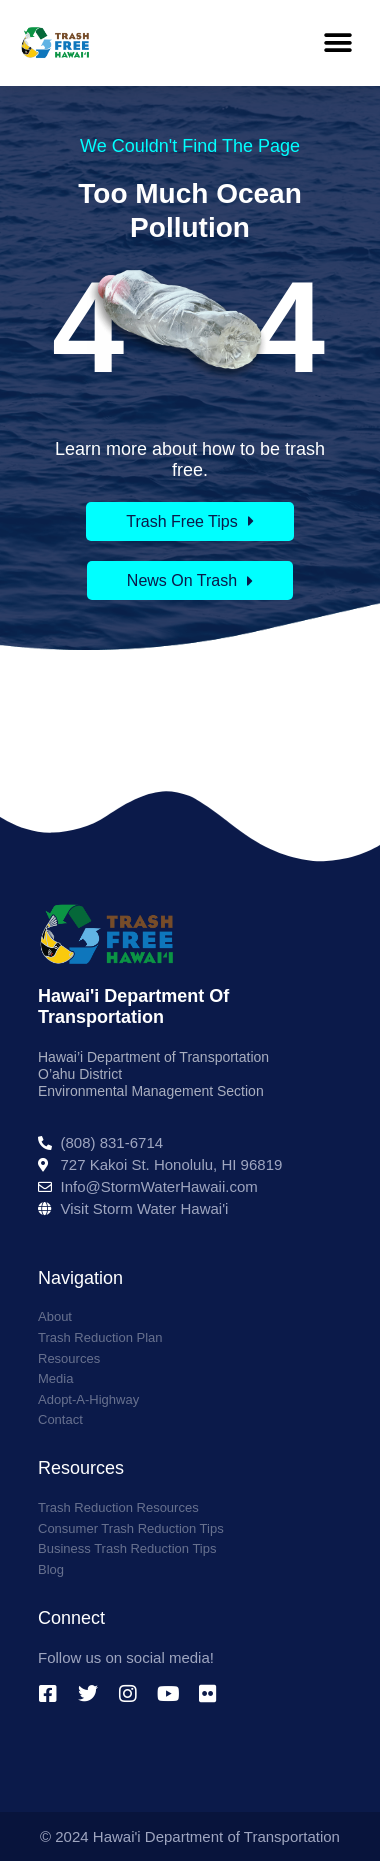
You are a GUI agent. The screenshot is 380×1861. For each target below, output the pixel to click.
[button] (337, 42)
